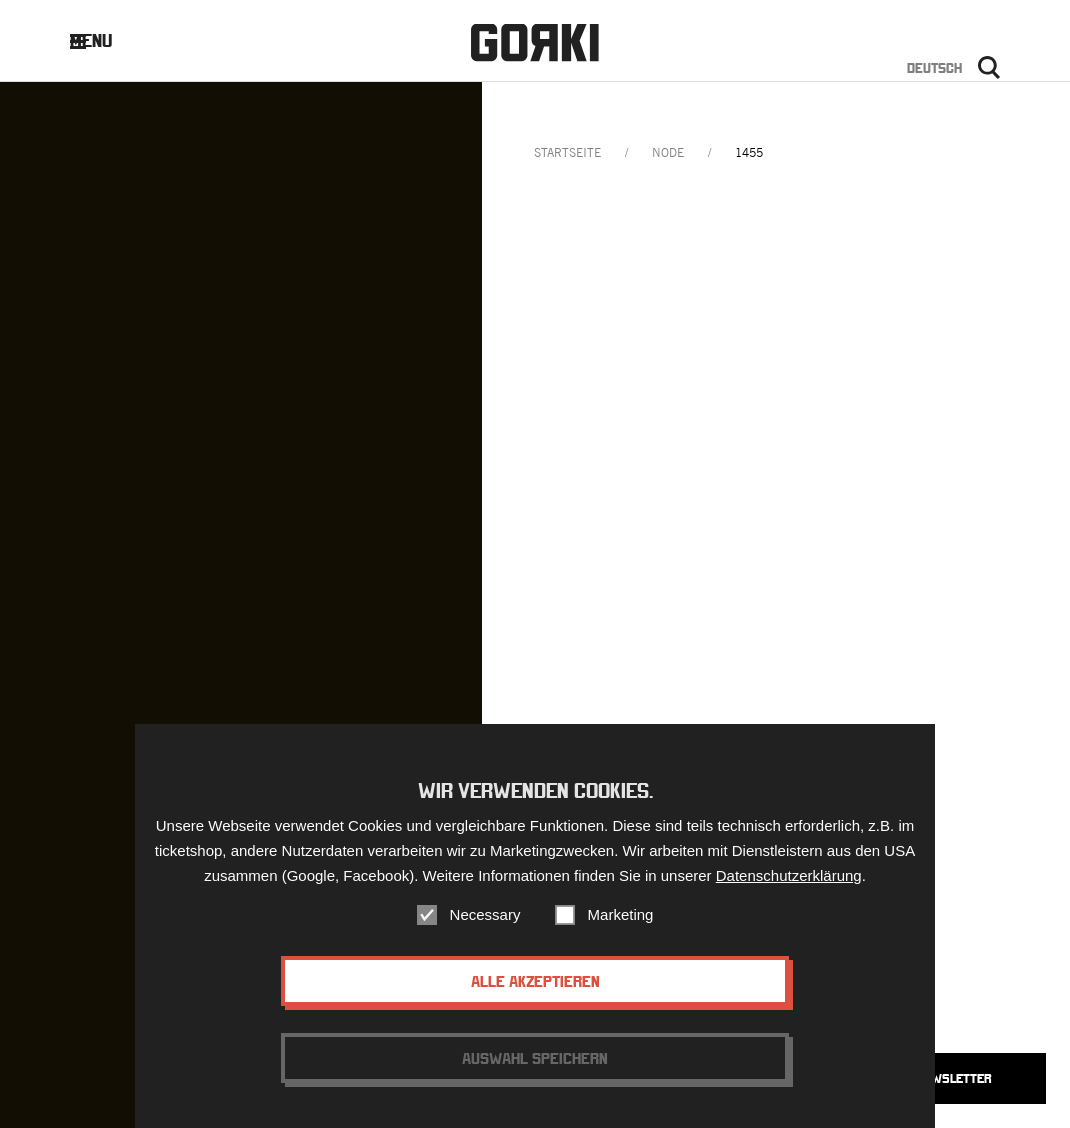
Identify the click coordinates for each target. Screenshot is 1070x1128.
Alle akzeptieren (535, 981)
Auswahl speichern (535, 1058)
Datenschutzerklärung (789, 875)
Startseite (567, 152)
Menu (106, 40)
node (668, 152)
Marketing (621, 914)
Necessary (485, 914)
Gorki (535, 42)
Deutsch (934, 68)
